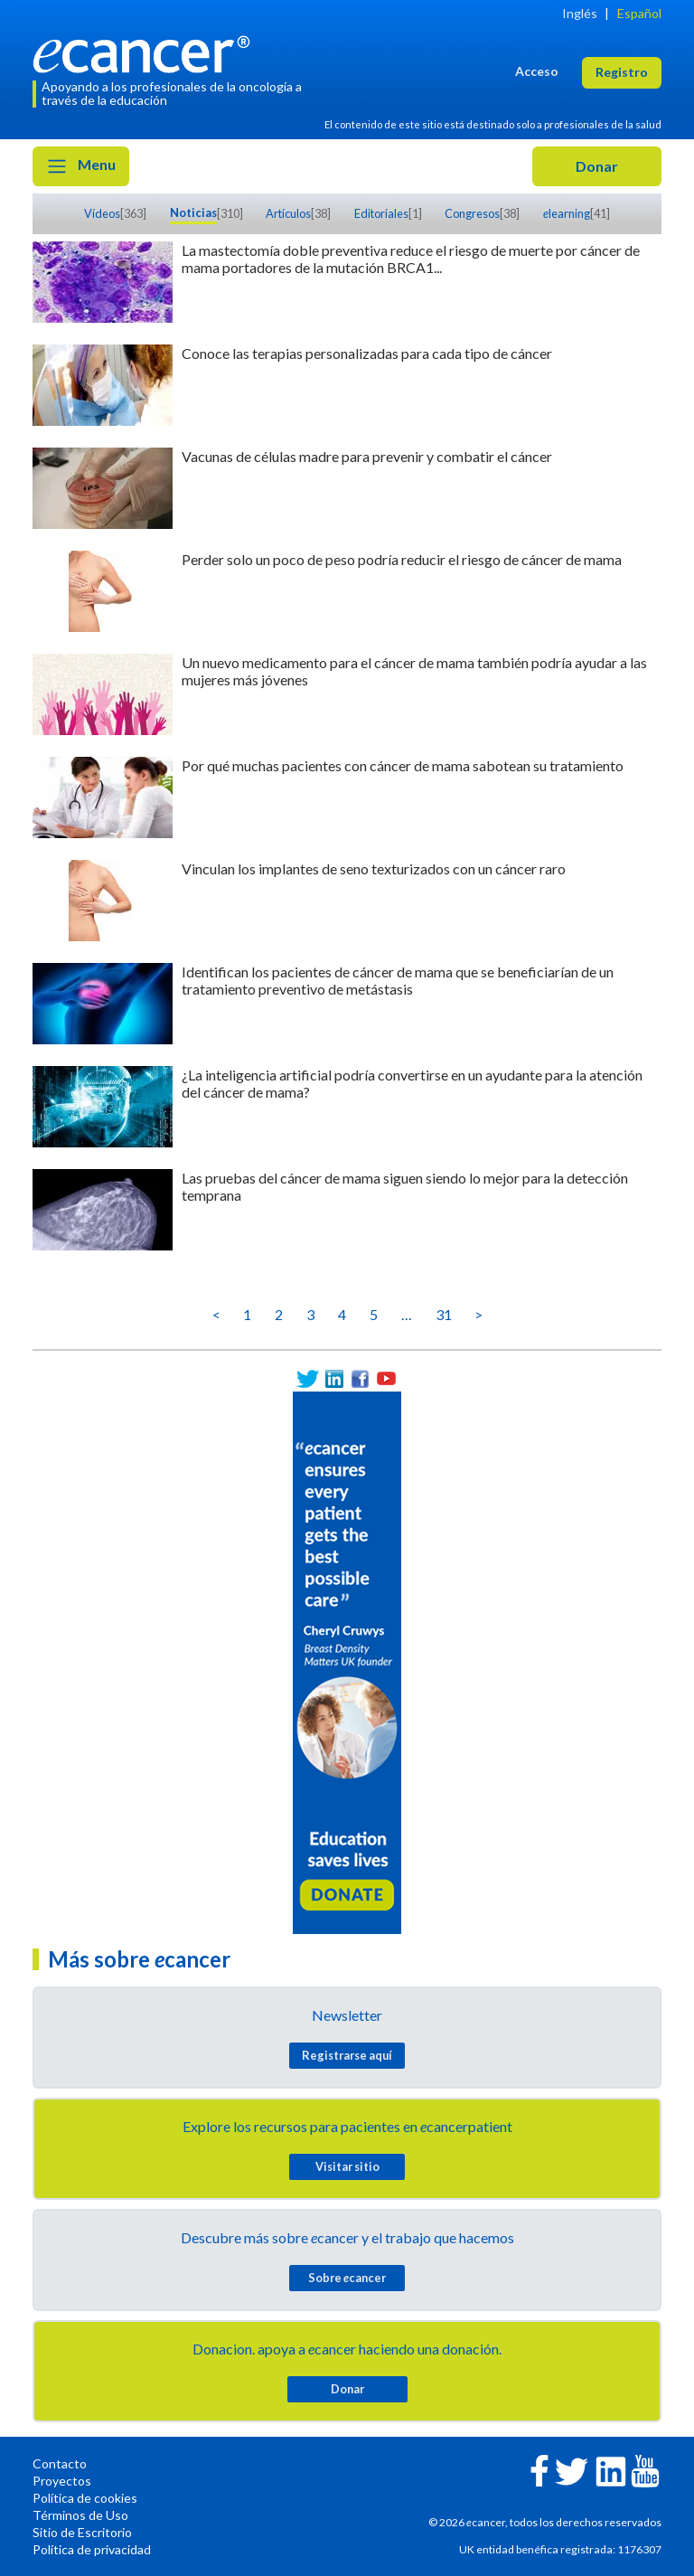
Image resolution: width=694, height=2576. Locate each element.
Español (639, 13)
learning (566, 213)
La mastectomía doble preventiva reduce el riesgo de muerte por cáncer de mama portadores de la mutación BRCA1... (411, 258)
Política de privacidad (92, 2549)
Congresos (472, 213)
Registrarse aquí (347, 2055)
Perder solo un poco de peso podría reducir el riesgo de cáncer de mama (402, 559)
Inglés (579, 13)
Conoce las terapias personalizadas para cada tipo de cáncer (367, 353)
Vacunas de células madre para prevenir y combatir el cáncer (367, 456)
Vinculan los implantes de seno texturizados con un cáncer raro (374, 868)
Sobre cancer (347, 2277)
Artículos (288, 213)
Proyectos (62, 2480)
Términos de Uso (80, 2515)
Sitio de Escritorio (82, 2532)
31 (444, 1314)
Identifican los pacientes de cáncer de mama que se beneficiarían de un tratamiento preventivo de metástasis (398, 980)
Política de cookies (85, 2497)
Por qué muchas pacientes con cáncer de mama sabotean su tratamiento (403, 765)
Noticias (193, 212)
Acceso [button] (536, 71)
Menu (81, 166)
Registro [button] (622, 72)
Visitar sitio (347, 2166)
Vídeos (102, 213)
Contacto (60, 2463)
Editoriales (381, 213)
